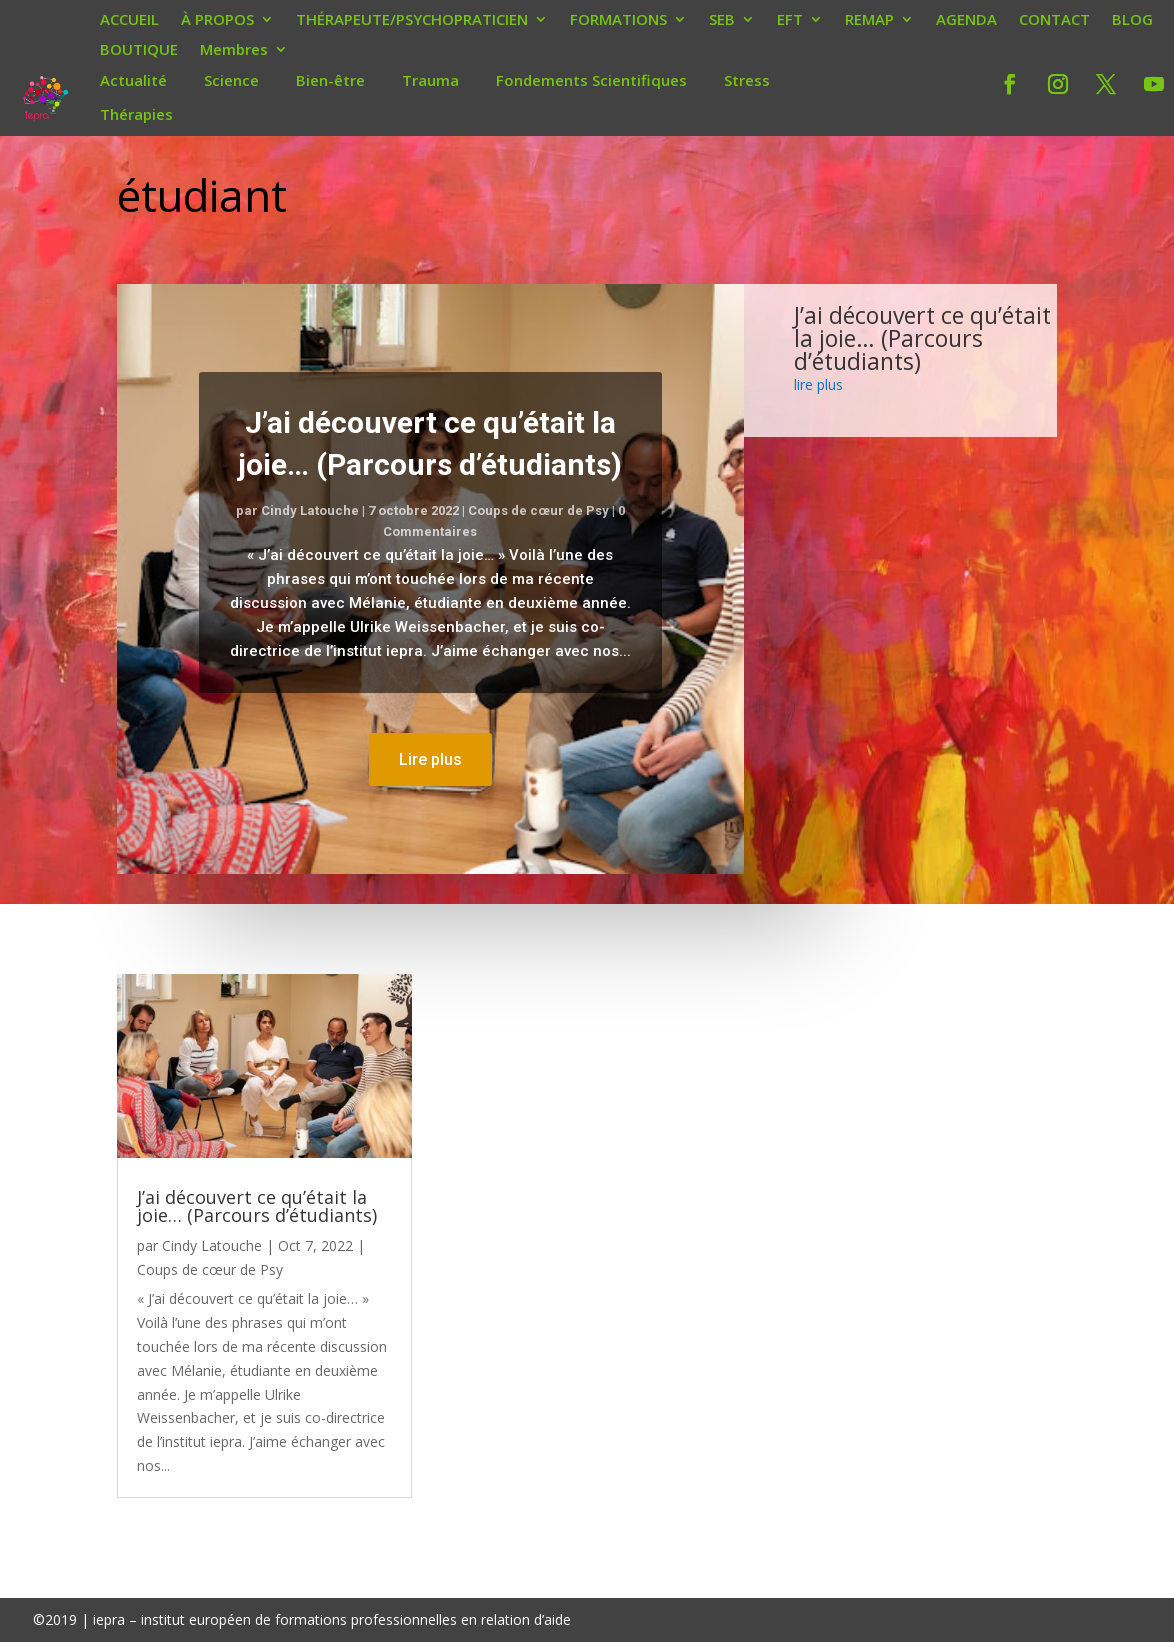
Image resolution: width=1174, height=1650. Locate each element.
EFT (790, 21)
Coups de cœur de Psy (538, 510)
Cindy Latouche (310, 510)
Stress (747, 80)
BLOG (1132, 21)
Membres (234, 51)
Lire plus (430, 759)
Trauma (430, 80)
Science (231, 80)
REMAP (869, 21)
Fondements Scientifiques (591, 80)
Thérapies (136, 114)
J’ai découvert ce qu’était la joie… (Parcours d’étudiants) (922, 338)
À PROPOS (217, 21)
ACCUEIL (129, 21)
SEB (722, 21)
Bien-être (330, 80)
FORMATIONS (618, 21)
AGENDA (966, 21)
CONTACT (1054, 21)
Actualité (133, 80)
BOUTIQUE (139, 51)
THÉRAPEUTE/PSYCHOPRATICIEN (412, 21)
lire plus (818, 384)
